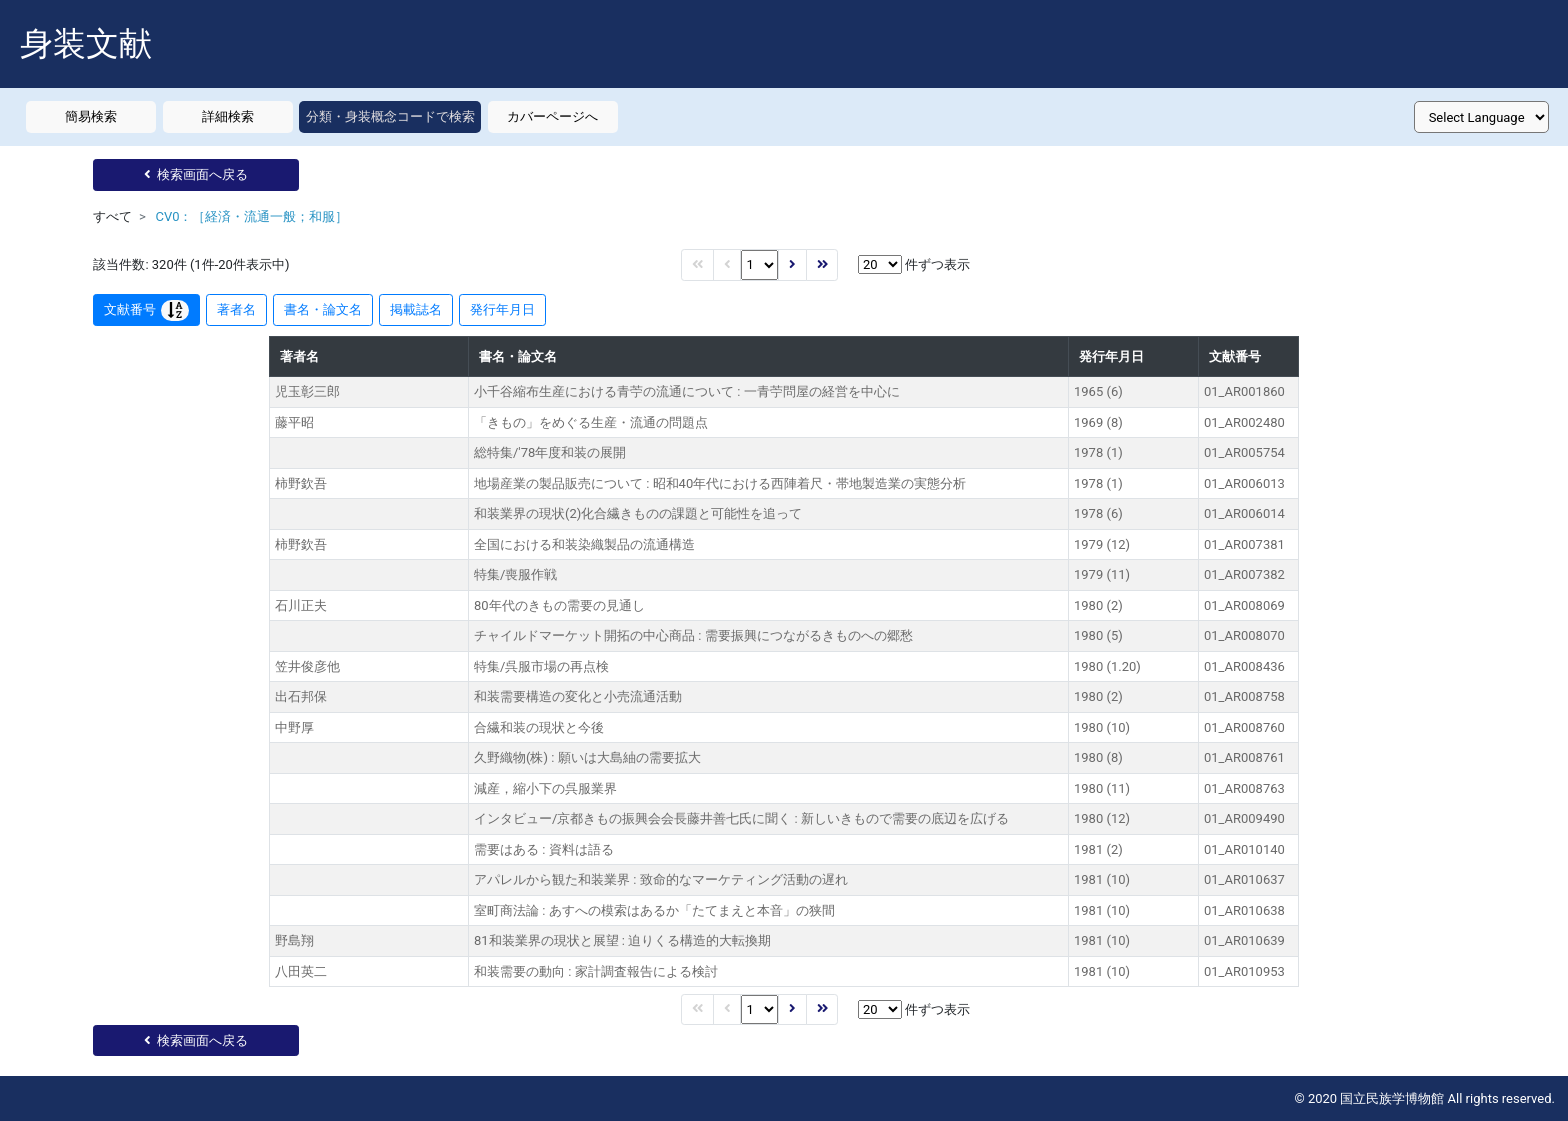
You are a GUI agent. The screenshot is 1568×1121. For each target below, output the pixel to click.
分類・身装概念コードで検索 (390, 116)
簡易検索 (91, 116)
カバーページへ (552, 116)
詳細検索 (228, 116)
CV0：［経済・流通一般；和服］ (251, 216)
